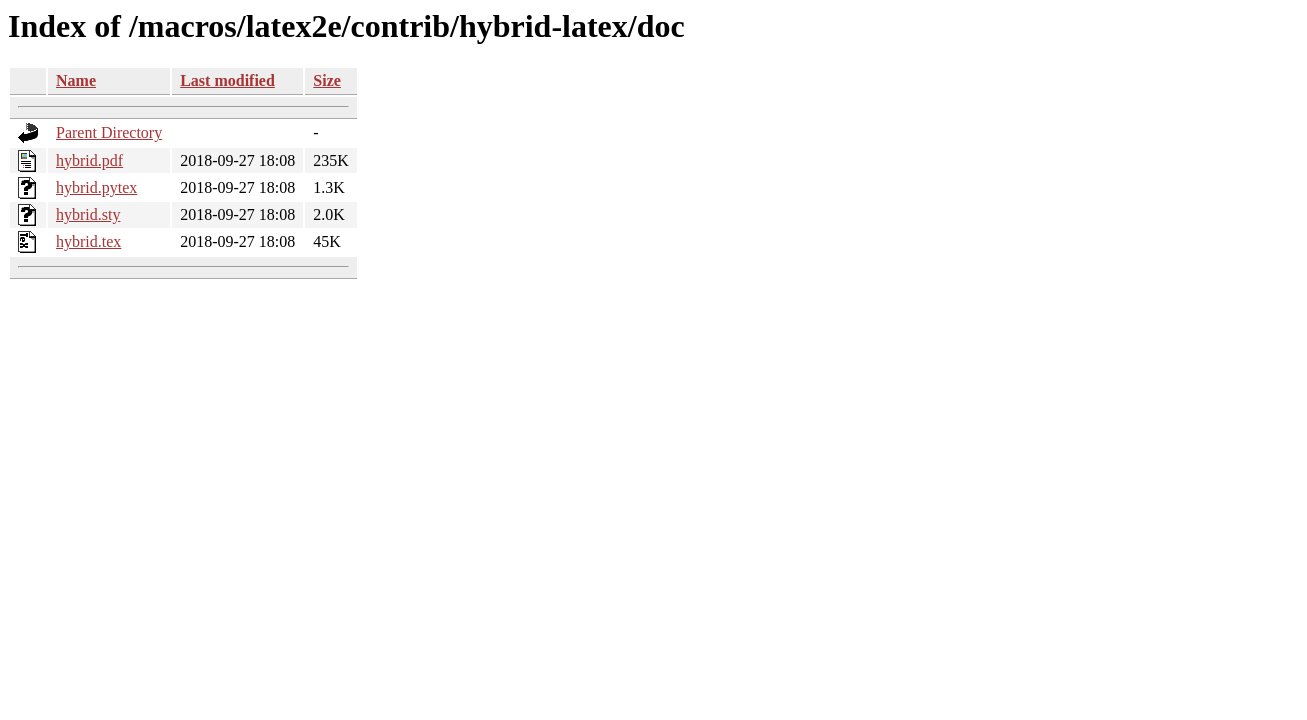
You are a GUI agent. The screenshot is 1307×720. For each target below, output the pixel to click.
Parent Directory (109, 132)
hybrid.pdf (89, 160)
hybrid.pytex (96, 187)
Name (76, 80)
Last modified (227, 80)
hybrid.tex (88, 241)
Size (327, 80)
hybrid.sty (88, 214)
